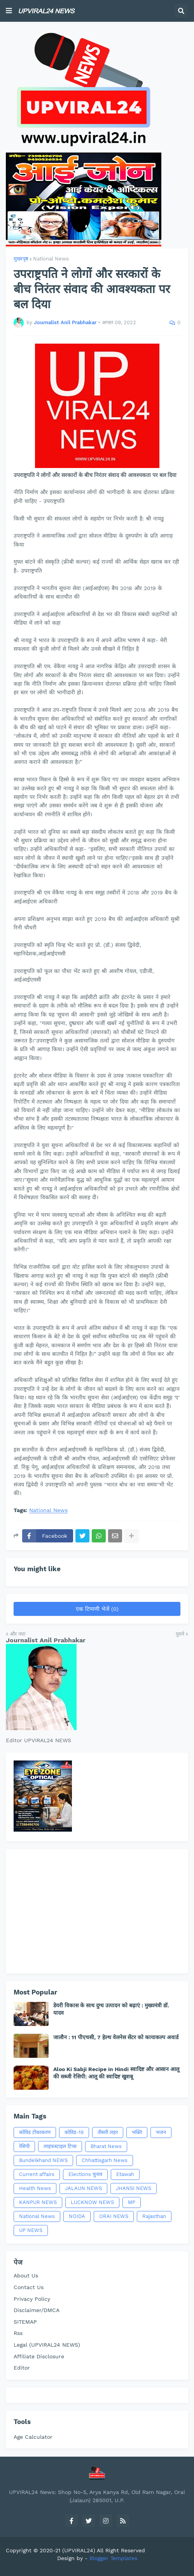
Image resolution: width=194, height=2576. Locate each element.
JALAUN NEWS (83, 2188)
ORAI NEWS (113, 2216)
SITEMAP (25, 2322)
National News (51, 258)
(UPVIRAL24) (78, 2550)
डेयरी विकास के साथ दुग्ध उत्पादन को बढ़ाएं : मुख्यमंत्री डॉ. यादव (111, 2008)
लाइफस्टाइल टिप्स (60, 2146)
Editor (22, 2368)
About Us (26, 2275)
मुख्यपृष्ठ (21, 258)
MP (131, 2202)
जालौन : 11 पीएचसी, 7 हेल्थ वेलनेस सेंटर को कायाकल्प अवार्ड (115, 2037)
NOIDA (77, 2216)
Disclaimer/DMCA (36, 2310)
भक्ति (137, 2132)
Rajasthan (154, 2216)
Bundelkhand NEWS (43, 2160)
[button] (9, 11)
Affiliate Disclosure (39, 2356)
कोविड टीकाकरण (35, 2132)
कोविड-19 (74, 2132)
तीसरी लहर (108, 2132)
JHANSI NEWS (133, 2188)
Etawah (125, 2174)
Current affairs (36, 2174)
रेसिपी (24, 2146)
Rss (18, 2333)
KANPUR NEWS (38, 2202)
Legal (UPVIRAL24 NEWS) (47, 2345)
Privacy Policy (32, 2299)
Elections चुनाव (85, 2174)
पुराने (180, 1633)
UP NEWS (30, 2230)
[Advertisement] (97, 1911)
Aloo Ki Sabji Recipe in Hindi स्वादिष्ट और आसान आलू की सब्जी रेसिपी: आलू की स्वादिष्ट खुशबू (116, 2072)
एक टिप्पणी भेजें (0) (97, 1609)
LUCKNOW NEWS (92, 2202)
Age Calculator (33, 2437)
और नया (17, 1633)
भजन (161, 2132)
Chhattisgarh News (105, 2160)
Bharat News (106, 2146)
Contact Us (29, 2287)
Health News (35, 2188)
